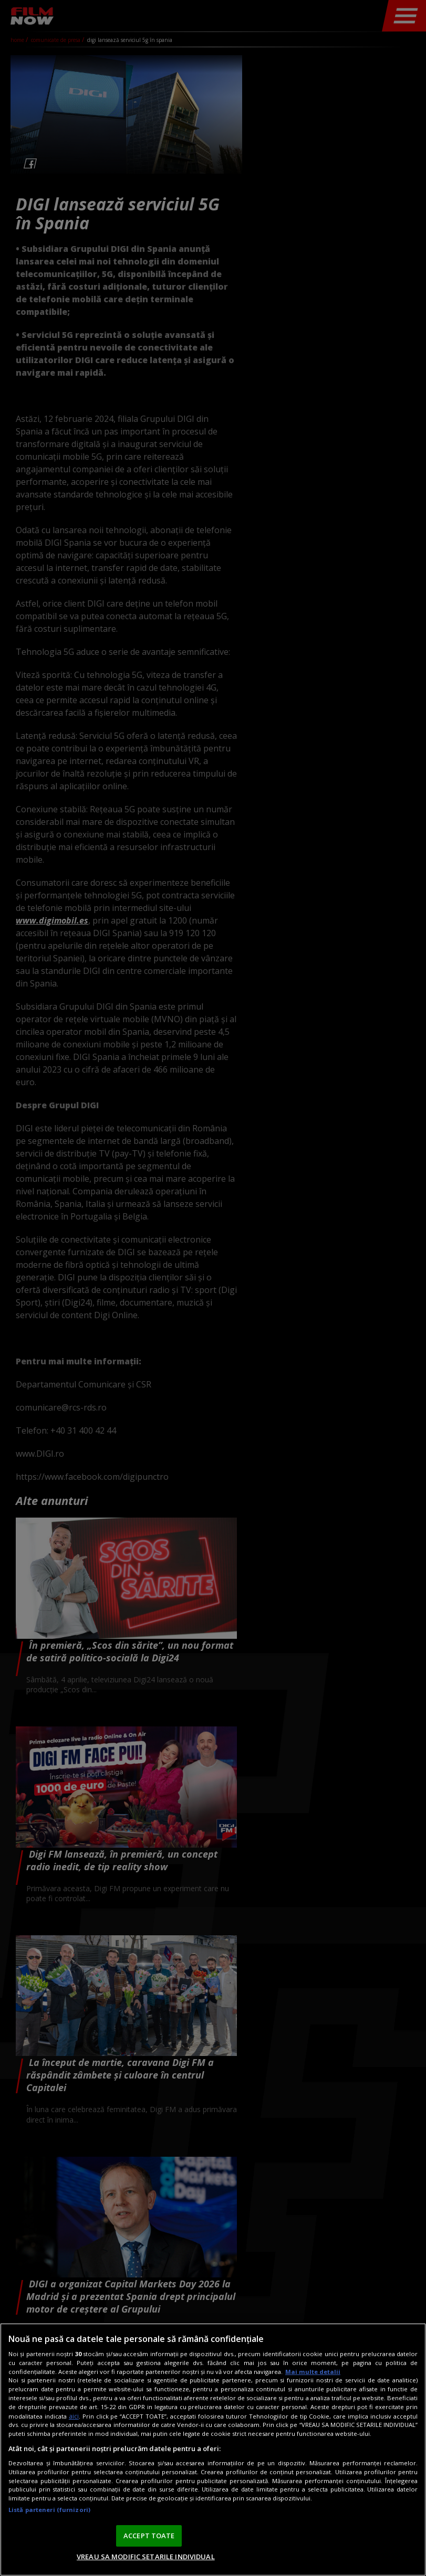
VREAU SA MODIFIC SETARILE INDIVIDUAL (146, 2556)
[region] (213, 2449)
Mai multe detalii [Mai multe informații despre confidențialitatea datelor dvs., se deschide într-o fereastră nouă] (312, 2372)
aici (74, 2416)
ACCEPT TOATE (149, 2535)
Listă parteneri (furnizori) (49, 2510)
